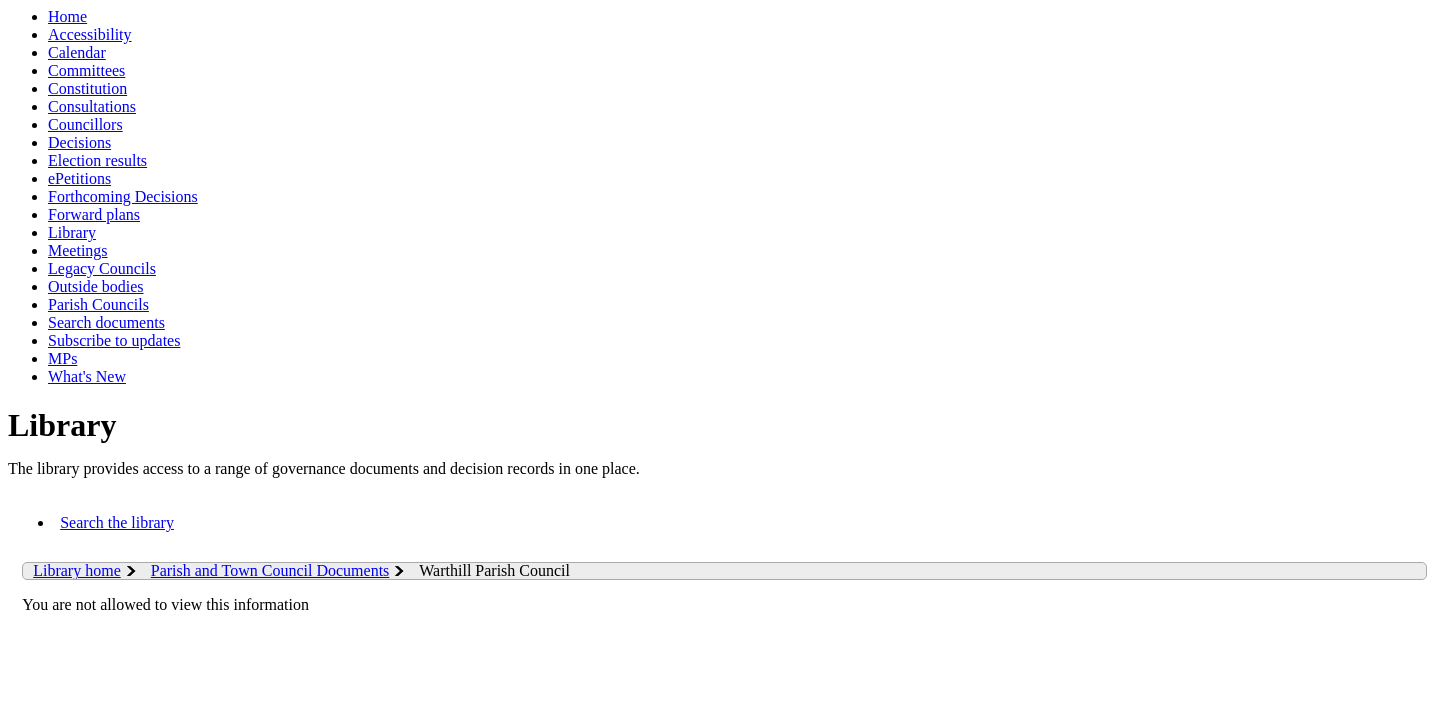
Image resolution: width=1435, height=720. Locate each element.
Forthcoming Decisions (123, 196)
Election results (97, 160)
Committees (86, 70)
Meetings (78, 250)
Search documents (106, 322)
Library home (77, 570)
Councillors (85, 124)
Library (72, 232)
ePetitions (79, 178)
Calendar (77, 52)
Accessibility (90, 34)
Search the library (117, 522)
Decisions (79, 142)
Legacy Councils (102, 268)
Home (67, 16)
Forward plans (94, 214)
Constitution (87, 88)
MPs (62, 358)
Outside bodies (96, 286)
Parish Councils (98, 304)
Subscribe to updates (114, 340)
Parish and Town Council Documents (270, 570)
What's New (87, 376)
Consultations (92, 106)
